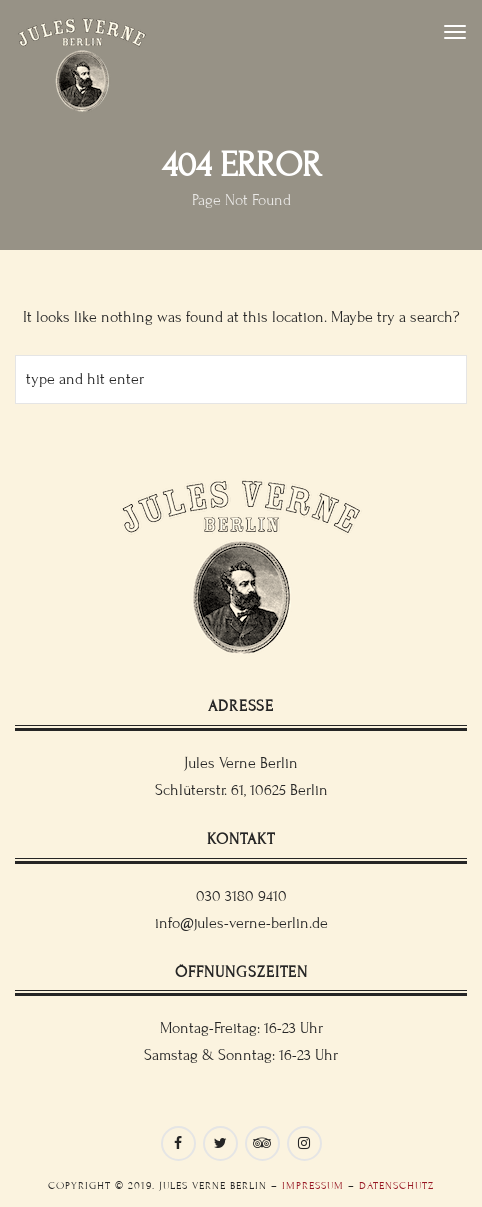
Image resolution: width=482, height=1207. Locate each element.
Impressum (313, 1185)
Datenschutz (396, 1185)
